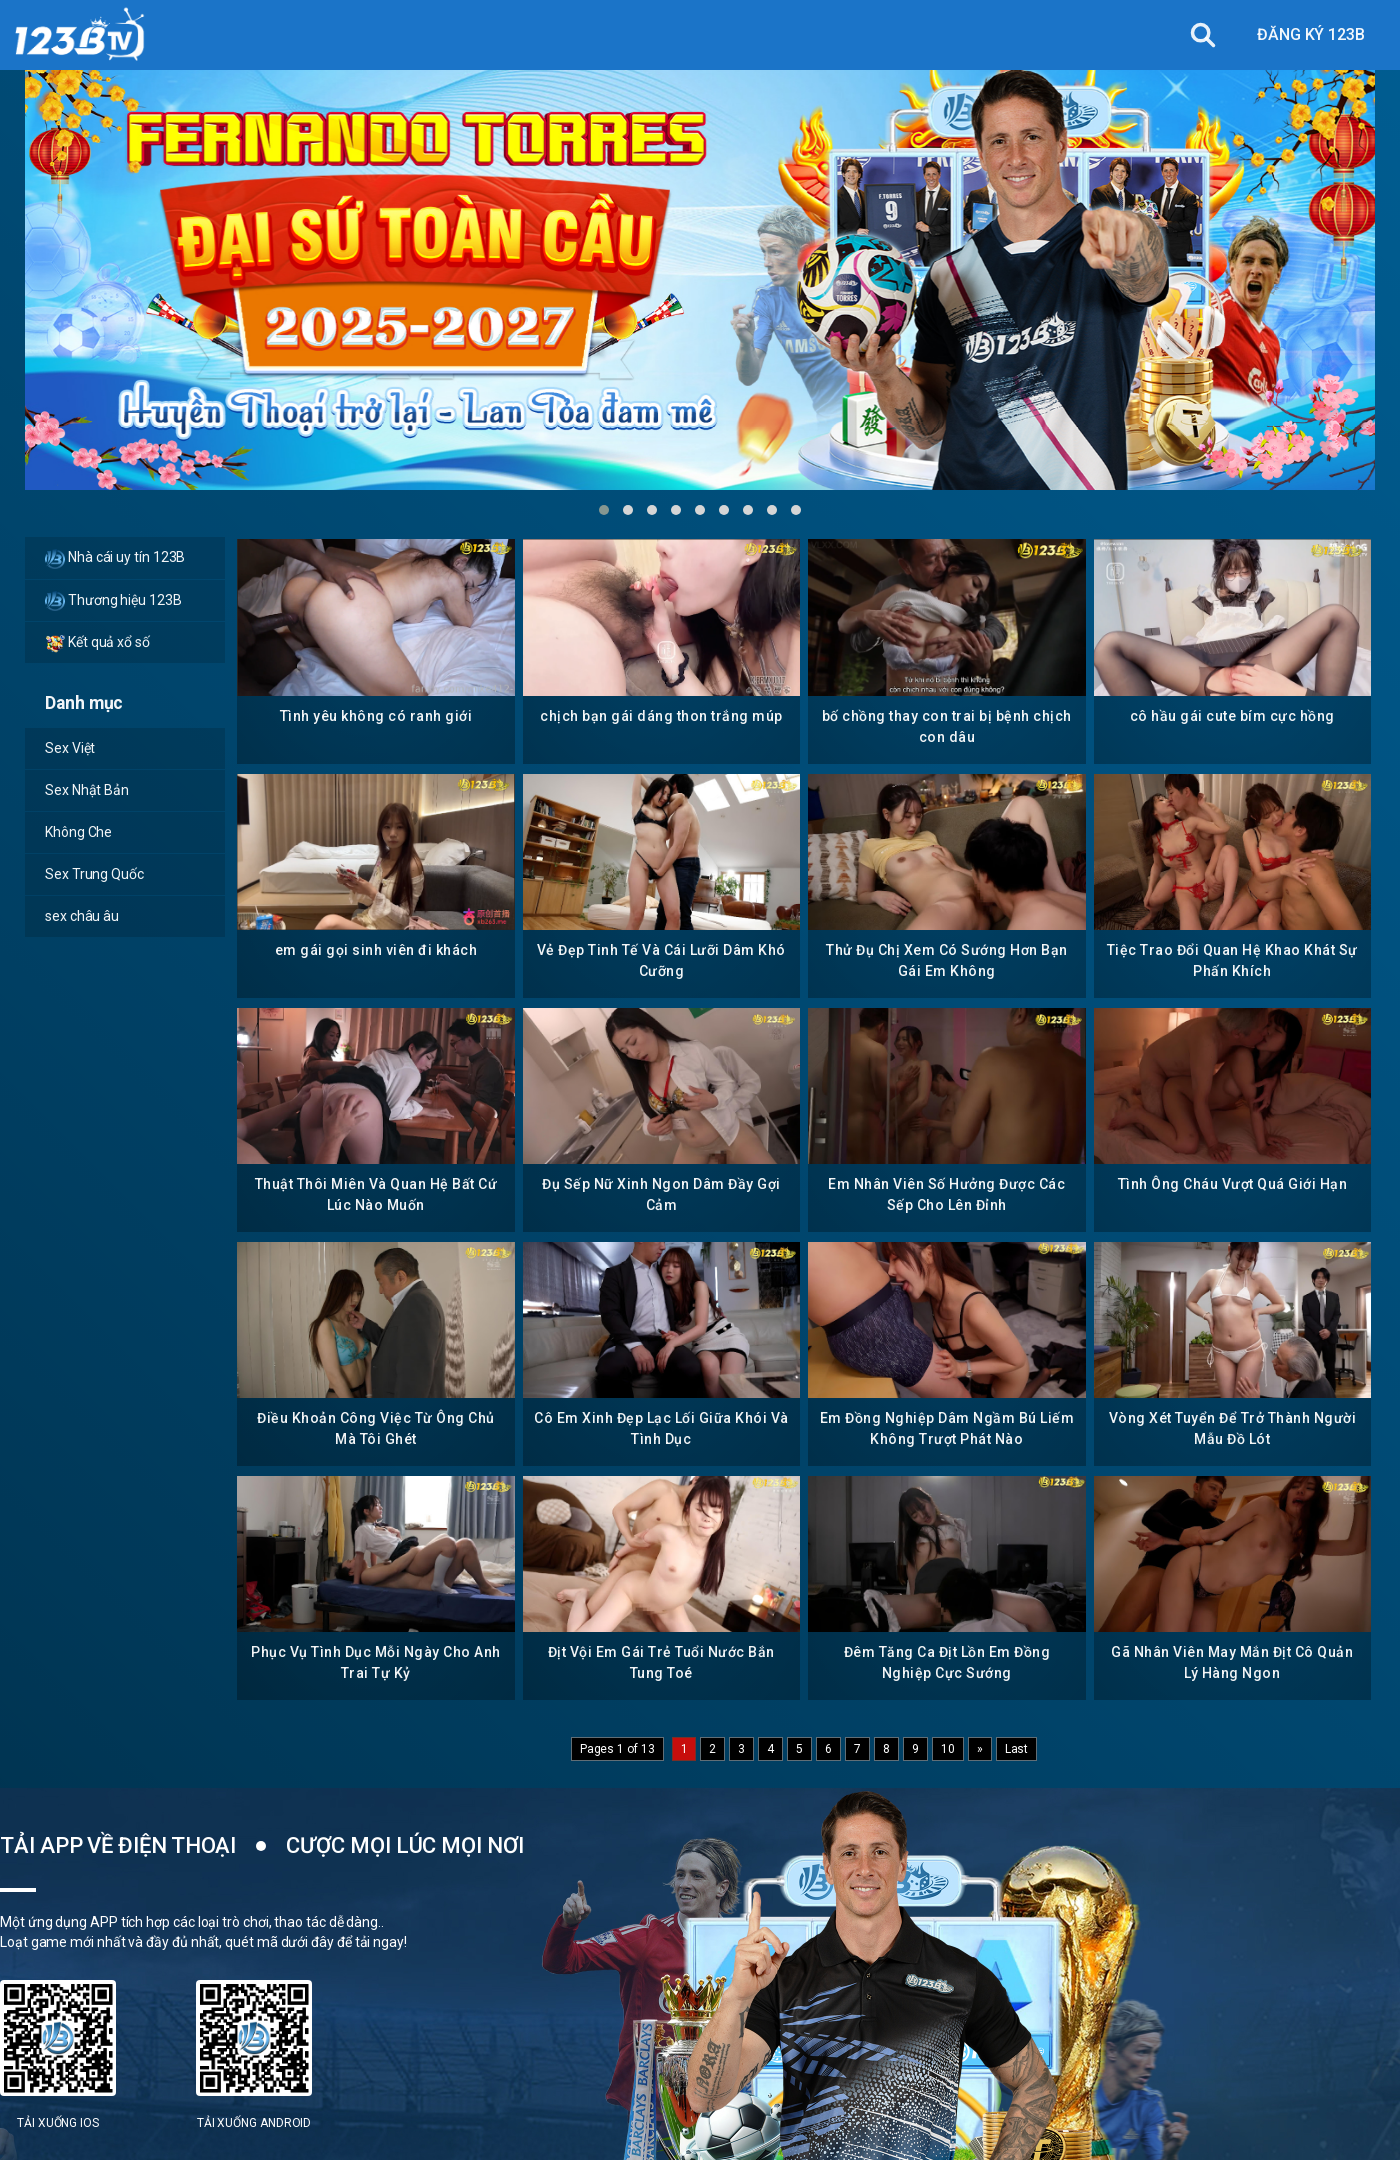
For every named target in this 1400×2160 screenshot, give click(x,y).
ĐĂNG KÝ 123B (1311, 34)
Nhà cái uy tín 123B (115, 559)
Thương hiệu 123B (113, 601)
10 (948, 1749)
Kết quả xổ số (97, 643)
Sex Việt (70, 748)
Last (1017, 1749)
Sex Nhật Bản (87, 790)
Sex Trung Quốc (94, 874)
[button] (604, 510)
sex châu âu (82, 916)
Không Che (78, 832)
